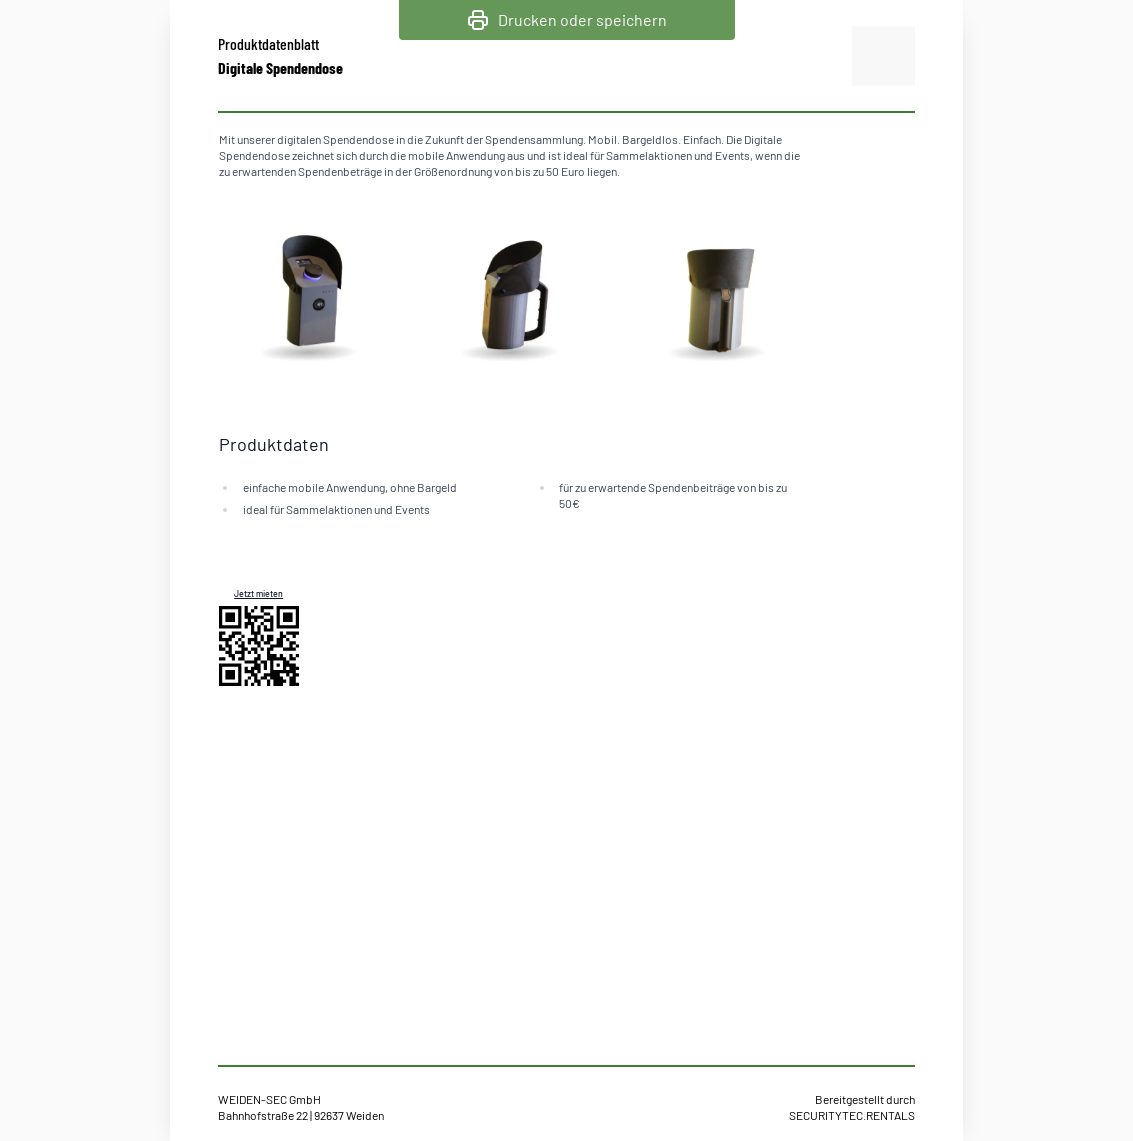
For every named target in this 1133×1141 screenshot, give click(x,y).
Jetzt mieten (258, 593)
